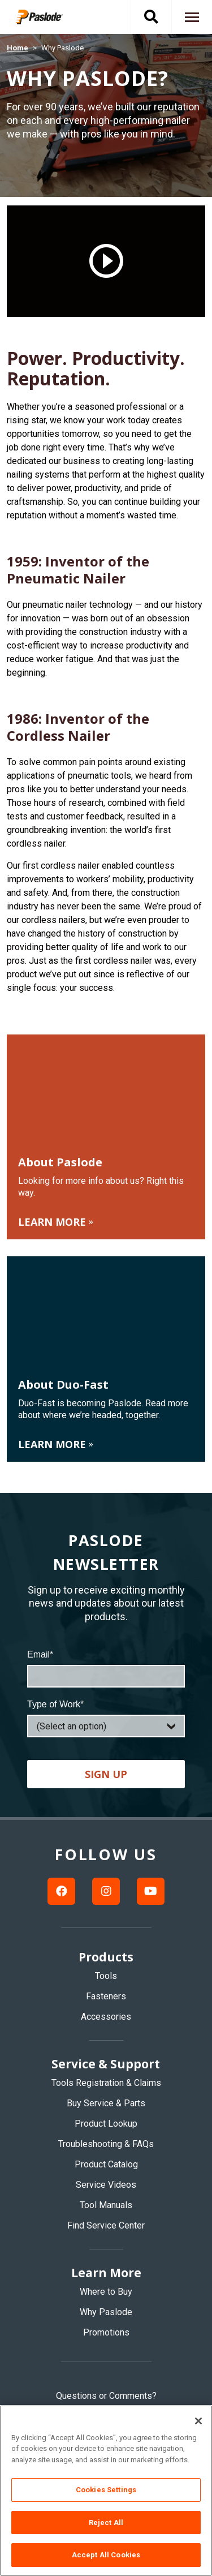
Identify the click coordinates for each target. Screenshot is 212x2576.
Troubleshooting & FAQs (106, 2144)
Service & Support (105, 2064)
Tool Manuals (106, 2205)
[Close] (198, 2420)
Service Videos (106, 2184)
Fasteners (106, 1996)
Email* (40, 1654)
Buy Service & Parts (106, 2103)
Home (17, 48)
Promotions (106, 2332)
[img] (47, 17)
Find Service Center (106, 2225)
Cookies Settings (106, 2489)
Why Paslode (106, 2312)
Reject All (106, 2522)
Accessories (106, 2016)
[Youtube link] (151, 1891)
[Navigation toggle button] (191, 17)
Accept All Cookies (106, 2555)
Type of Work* (55, 1704)
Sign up (106, 1774)
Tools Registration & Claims (106, 2082)
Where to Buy (106, 2291)
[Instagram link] (106, 1891)
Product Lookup (106, 2123)
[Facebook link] (61, 1891)
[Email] (106, 1676)
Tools (106, 1975)
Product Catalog (106, 2164)
